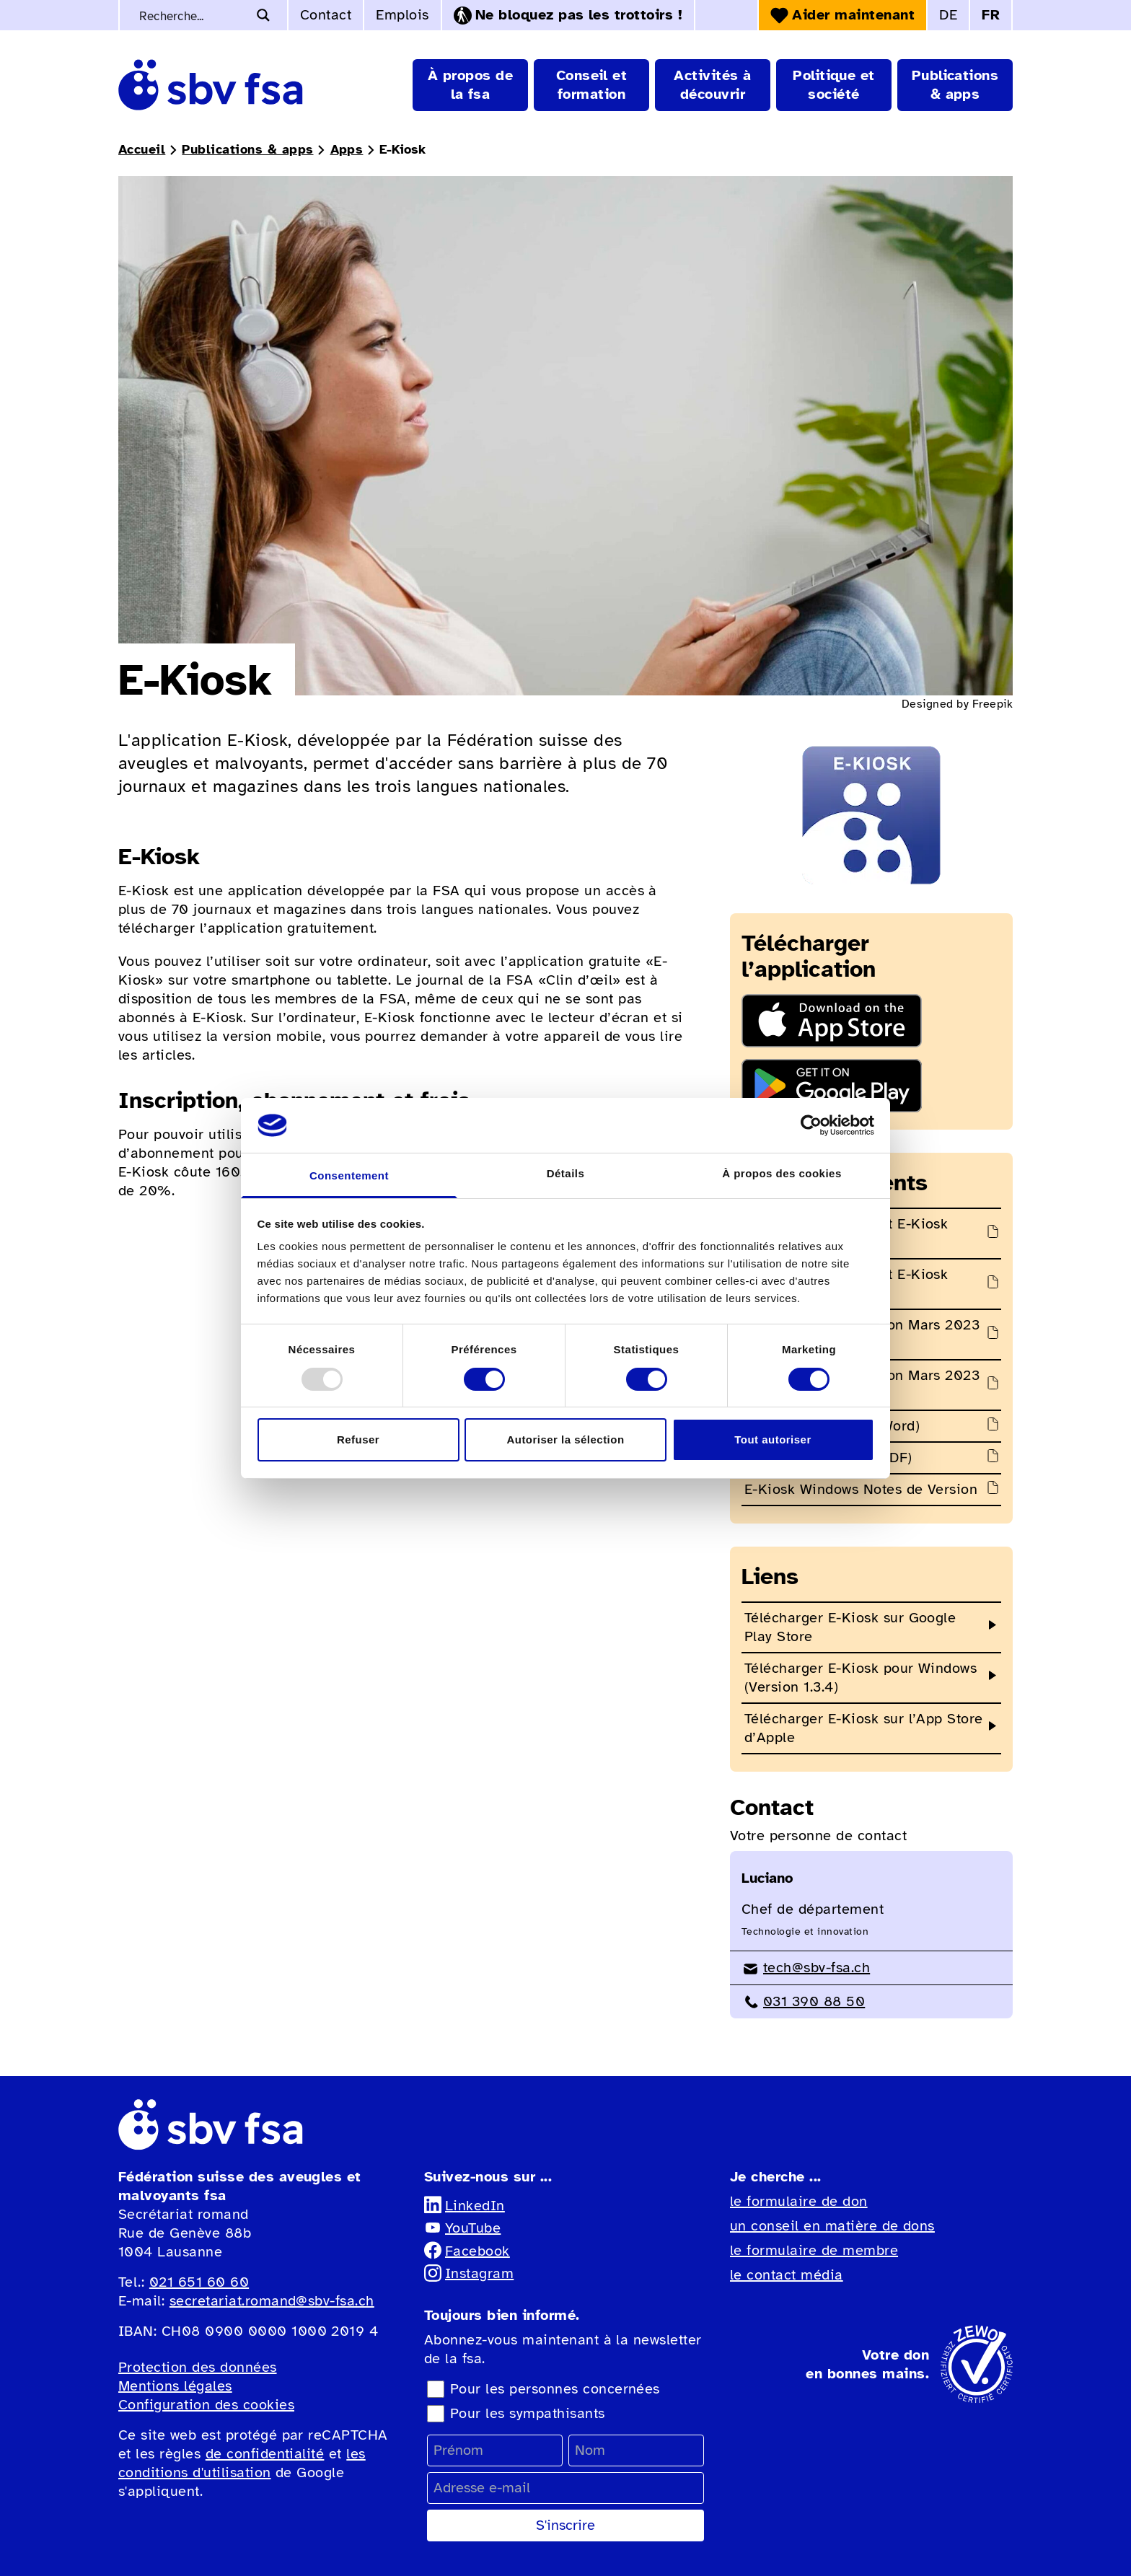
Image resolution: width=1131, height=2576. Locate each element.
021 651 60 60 (199, 2282)
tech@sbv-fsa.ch (805, 1968)
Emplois (402, 15)
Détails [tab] (566, 1173)
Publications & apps (247, 149)
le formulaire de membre (814, 2250)
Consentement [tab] (349, 1175)
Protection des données (197, 2367)
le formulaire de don (799, 2201)
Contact (325, 15)
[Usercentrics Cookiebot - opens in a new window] (811, 1125)
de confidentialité (265, 2454)
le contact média (786, 2275)
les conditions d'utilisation (242, 2463)
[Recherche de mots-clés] (192, 15)
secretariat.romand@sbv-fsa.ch (272, 2301)
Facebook (467, 2251)
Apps (347, 149)
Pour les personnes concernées (555, 2389)
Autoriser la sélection (565, 1439)
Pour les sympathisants (527, 2413)
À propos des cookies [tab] (781, 1173)
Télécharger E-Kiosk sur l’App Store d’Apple (863, 1728)
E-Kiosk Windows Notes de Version (860, 1489)
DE (948, 15)
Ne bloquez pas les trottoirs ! (568, 15)
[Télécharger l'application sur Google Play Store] (871, 1085)
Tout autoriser (772, 1439)
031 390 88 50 (803, 2001)
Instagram (469, 2273)
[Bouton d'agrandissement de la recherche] (263, 15)
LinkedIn (464, 2206)
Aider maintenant (842, 15)
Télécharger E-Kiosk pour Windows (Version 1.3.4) (860, 1677)
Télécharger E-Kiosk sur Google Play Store (850, 1627)
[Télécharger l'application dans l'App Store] (871, 1020)
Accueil (141, 149)
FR (991, 15)
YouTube (462, 2228)
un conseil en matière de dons (832, 2226)
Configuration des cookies (206, 2405)
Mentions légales (175, 2386)
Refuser (358, 1439)
